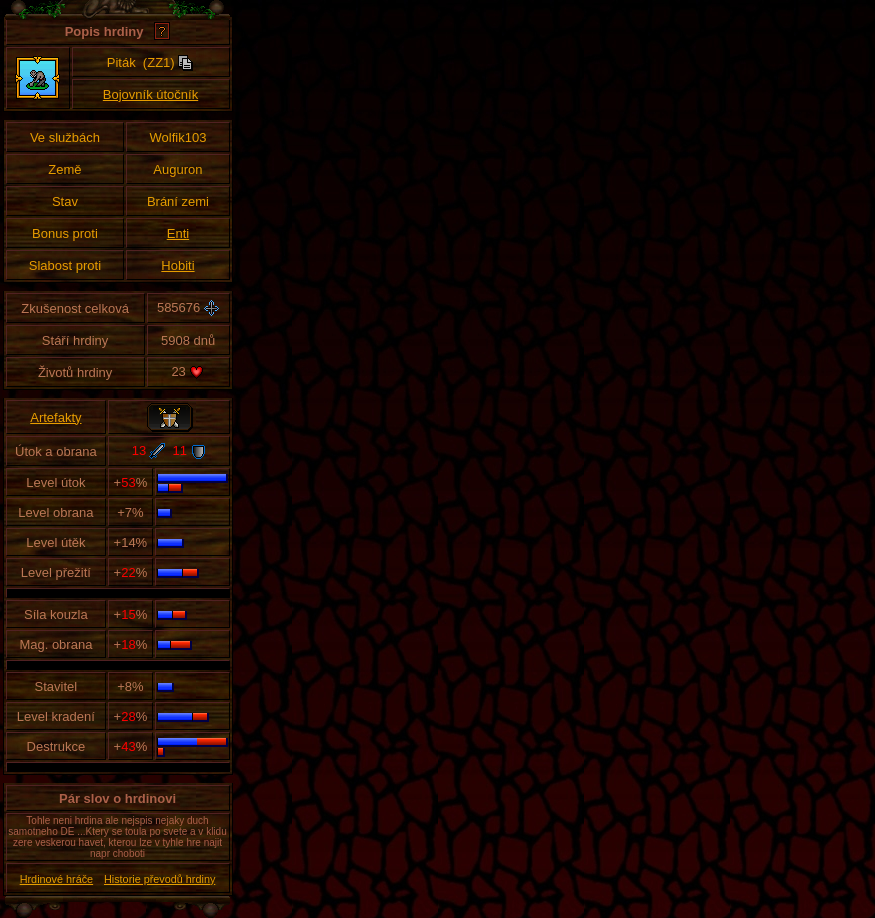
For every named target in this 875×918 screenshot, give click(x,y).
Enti (178, 233)
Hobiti (177, 265)
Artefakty (55, 417)
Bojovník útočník (150, 94)
